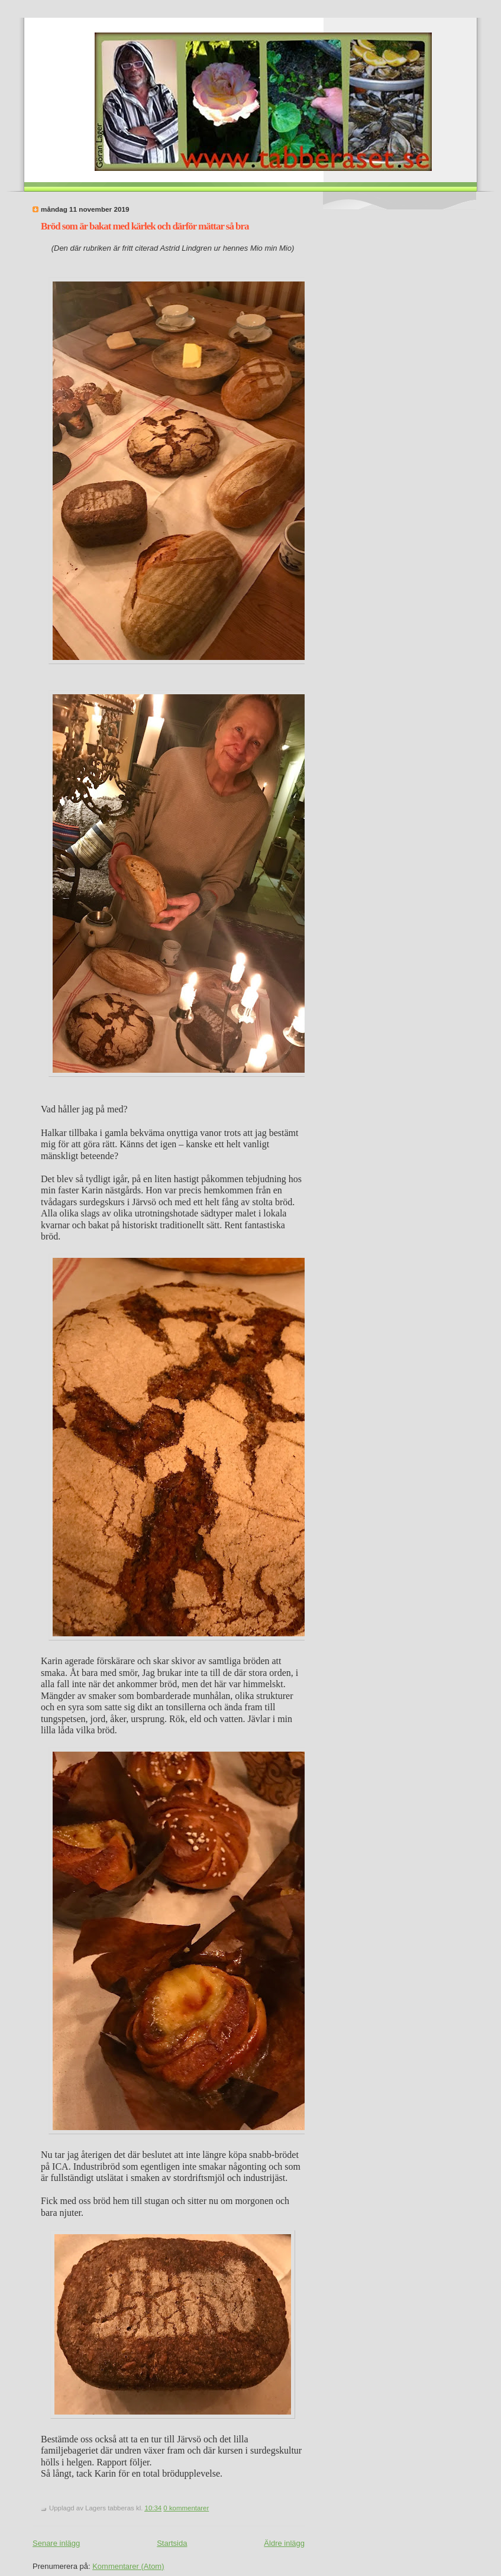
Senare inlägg (56, 2543)
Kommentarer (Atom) (128, 2566)
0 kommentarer (186, 2508)
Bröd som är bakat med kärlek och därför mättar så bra (144, 226)
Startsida (172, 2543)
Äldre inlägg (284, 2543)
